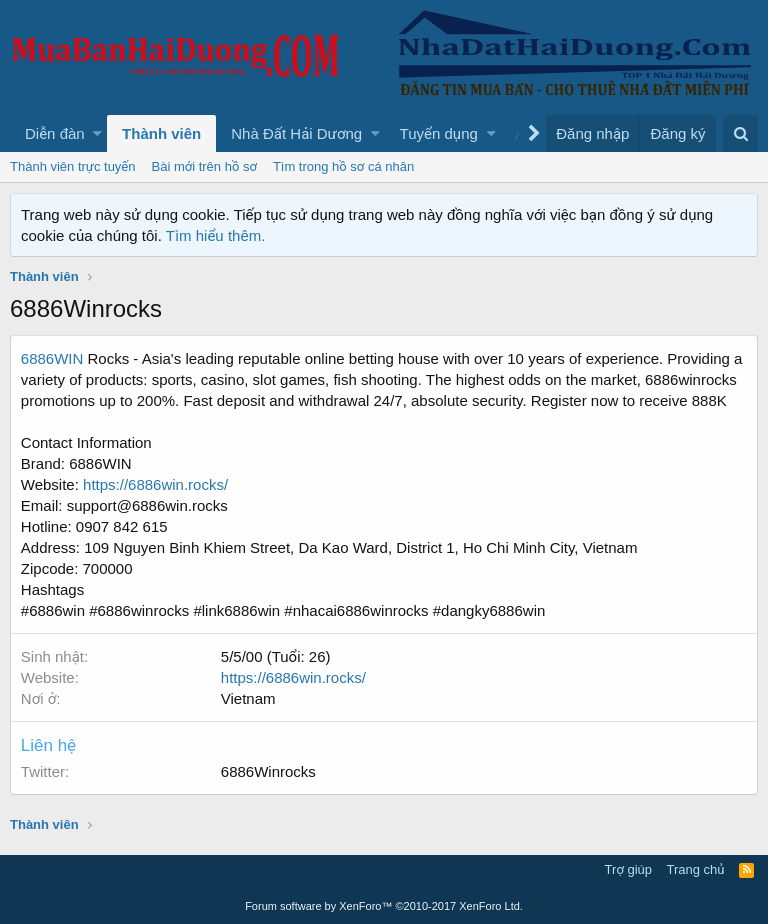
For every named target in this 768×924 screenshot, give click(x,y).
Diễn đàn (55, 133)
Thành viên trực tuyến (73, 166)
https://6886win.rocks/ (155, 484)
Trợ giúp (628, 869)
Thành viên (161, 133)
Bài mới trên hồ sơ (204, 166)
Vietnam (248, 698)
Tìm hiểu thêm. (216, 235)
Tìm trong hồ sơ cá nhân (343, 166)
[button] (97, 133)
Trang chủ (696, 869)
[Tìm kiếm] (740, 133)
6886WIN (52, 358)
